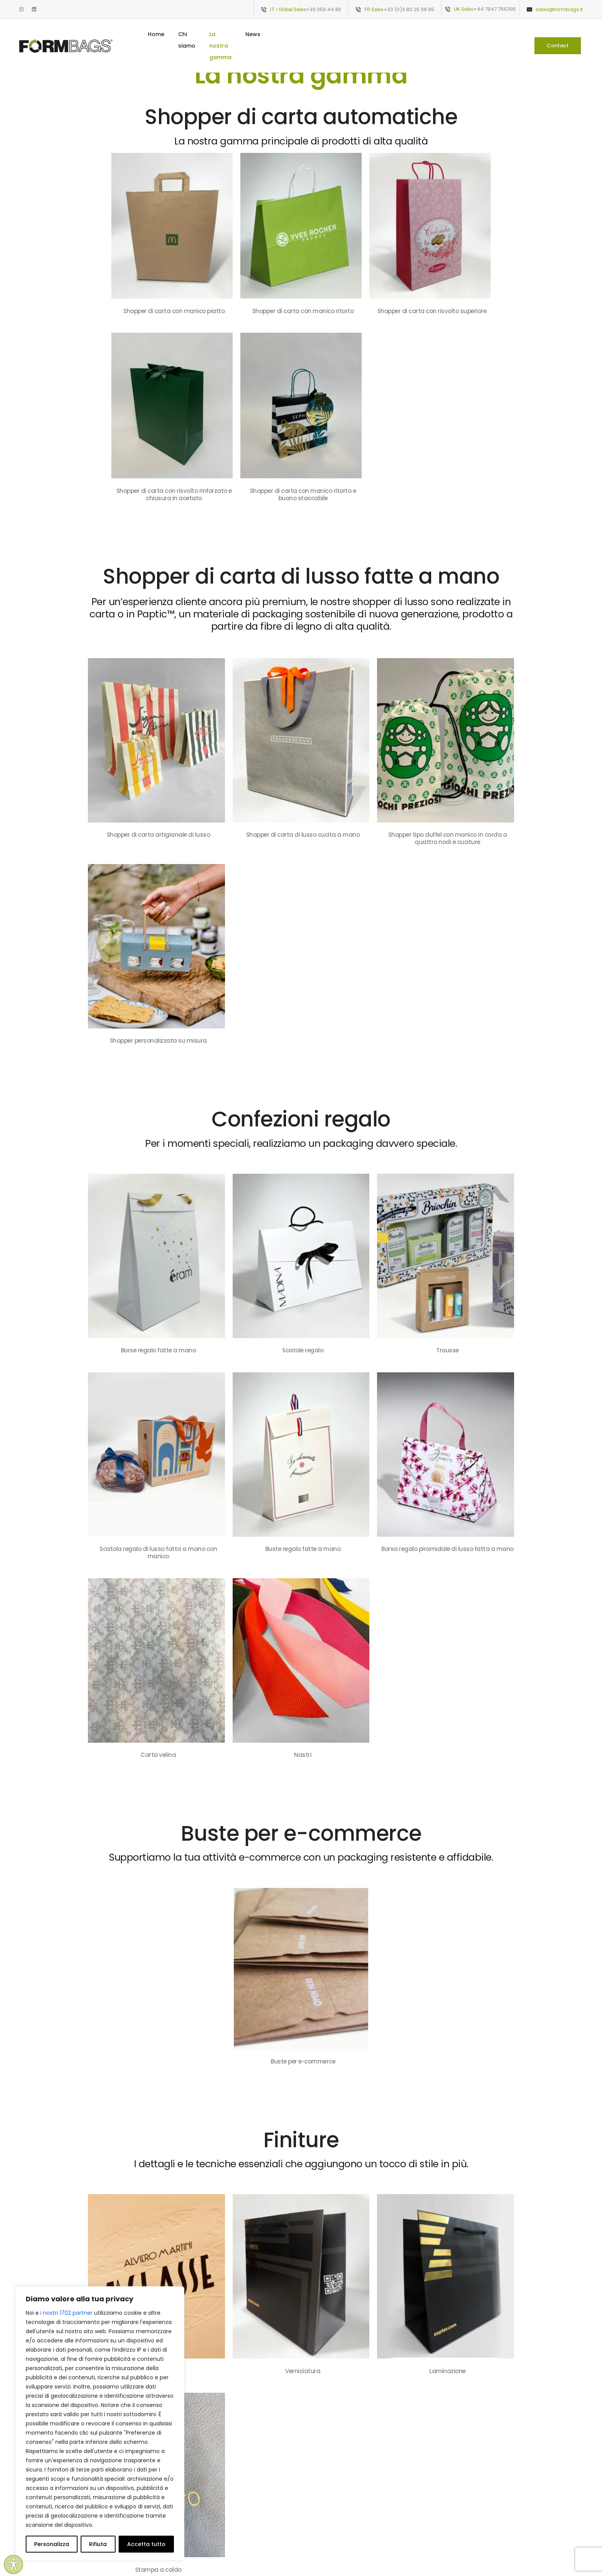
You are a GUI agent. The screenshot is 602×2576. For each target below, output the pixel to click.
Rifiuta (98, 2544)
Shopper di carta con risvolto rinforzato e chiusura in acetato (174, 494)
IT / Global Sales (288, 9)
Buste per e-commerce (303, 2061)
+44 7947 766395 (494, 9)
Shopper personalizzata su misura (158, 1041)
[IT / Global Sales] (263, 9)
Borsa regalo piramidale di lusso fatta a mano (447, 1549)
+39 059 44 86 (323, 9)
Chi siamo (284, 34)
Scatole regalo (302, 1350)
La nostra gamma (337, 34)
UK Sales (463, 9)
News (383, 34)
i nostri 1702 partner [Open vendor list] (66, 2313)
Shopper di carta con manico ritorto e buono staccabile (303, 494)
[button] (557, 34)
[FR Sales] (358, 9)
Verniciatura (302, 2371)
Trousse (447, 1350)
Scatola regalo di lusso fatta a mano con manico (158, 1552)
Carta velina (158, 1755)
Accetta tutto (146, 2544)
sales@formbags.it (559, 9)
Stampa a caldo (158, 2570)
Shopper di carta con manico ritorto (303, 311)
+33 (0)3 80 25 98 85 (409, 9)
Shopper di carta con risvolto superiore (432, 311)
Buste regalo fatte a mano (303, 1549)
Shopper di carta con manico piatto (174, 311)
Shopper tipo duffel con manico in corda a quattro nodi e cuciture (447, 838)
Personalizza (51, 2544)
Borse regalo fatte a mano (158, 1350)
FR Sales (374, 9)
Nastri (302, 1755)
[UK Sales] (447, 9)
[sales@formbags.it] (529, 9)
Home (248, 34)
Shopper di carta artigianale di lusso (158, 835)
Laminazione (447, 2371)
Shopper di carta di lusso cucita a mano (303, 835)
